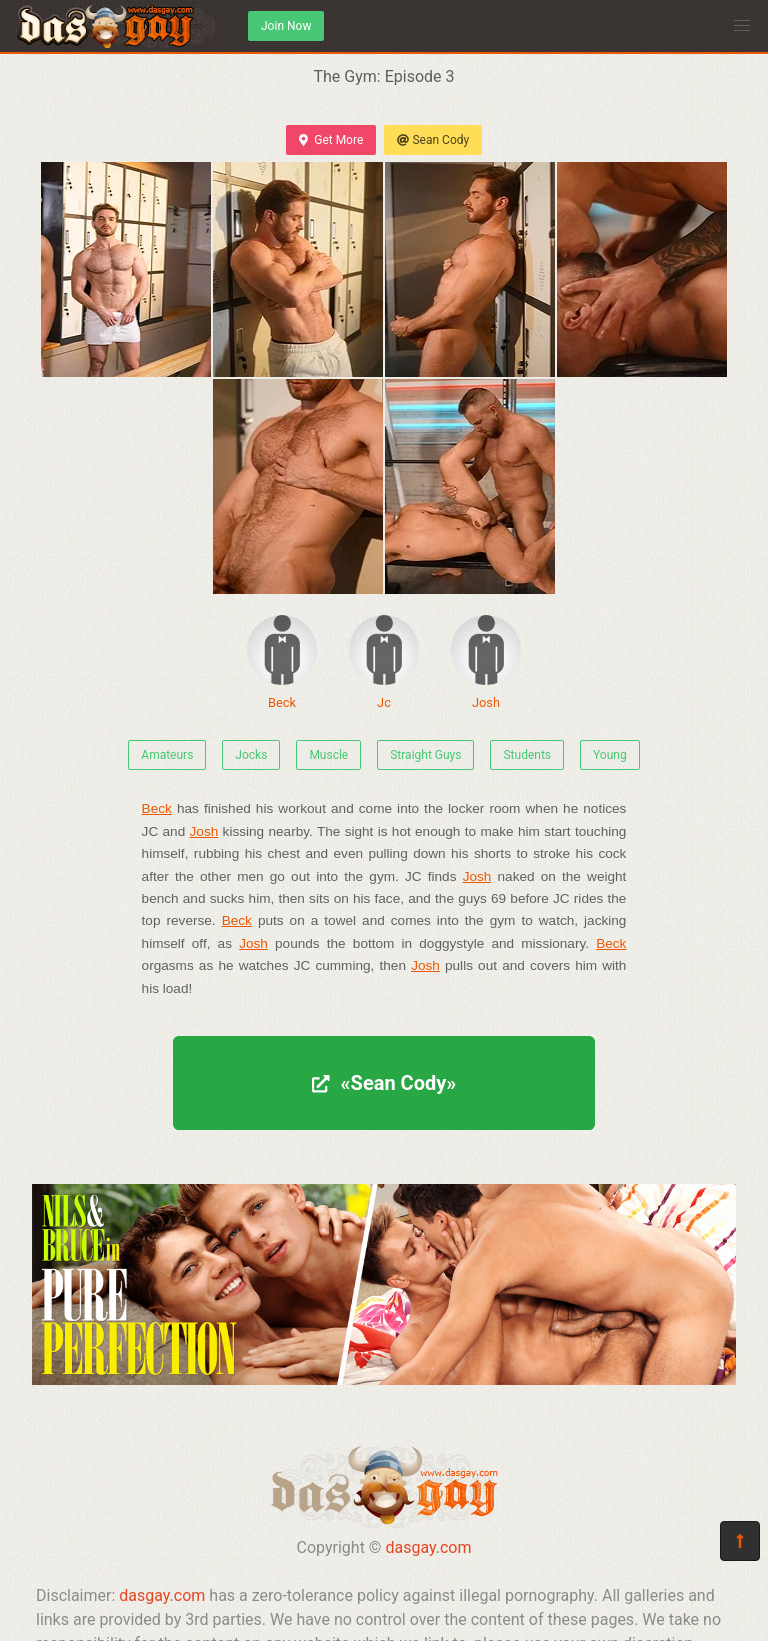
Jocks (251, 755)
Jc (384, 662)
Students (527, 755)
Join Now (286, 26)
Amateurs (167, 755)
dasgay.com (428, 1547)
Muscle (328, 755)
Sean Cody (433, 140)
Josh (486, 662)
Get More (331, 140)
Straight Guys (425, 755)
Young (610, 755)
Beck (282, 662)
